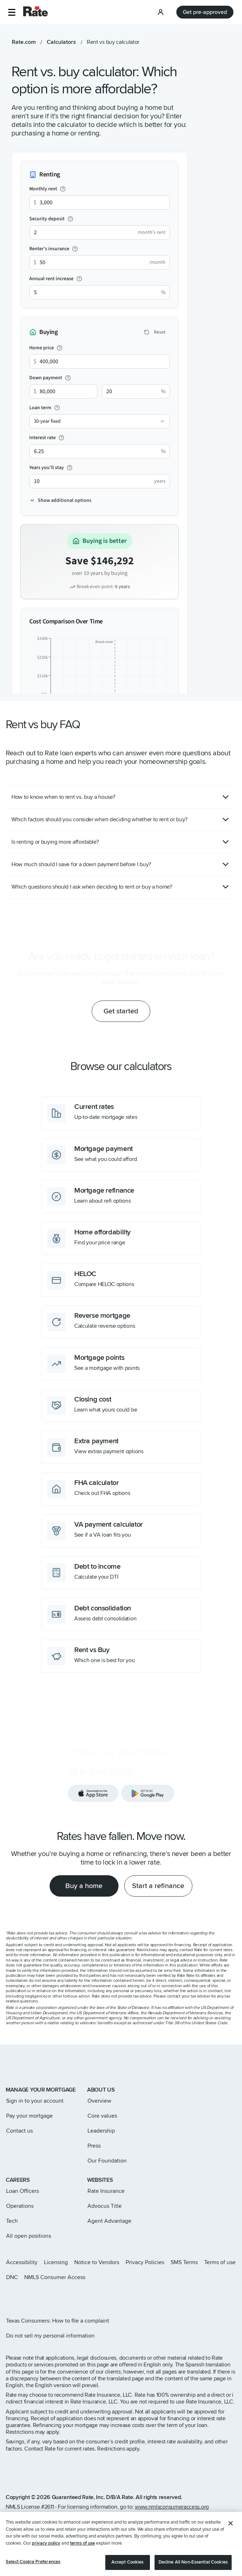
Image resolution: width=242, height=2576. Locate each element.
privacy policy (46, 2563)
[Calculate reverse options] (121, 1321)
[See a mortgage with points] (121, 1363)
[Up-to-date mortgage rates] (121, 1113)
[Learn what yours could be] (121, 1405)
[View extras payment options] (121, 1447)
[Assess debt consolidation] (121, 1614)
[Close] (230, 2543)
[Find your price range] (121, 1238)
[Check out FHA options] (121, 1489)
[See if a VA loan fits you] (121, 1530)
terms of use (82, 2563)
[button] (11, 12)
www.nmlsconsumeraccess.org (172, 2506)
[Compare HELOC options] (121, 1280)
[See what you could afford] (121, 1155)
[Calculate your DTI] (121, 1572)
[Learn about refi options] (121, 1196)
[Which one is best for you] (121, 1656)
